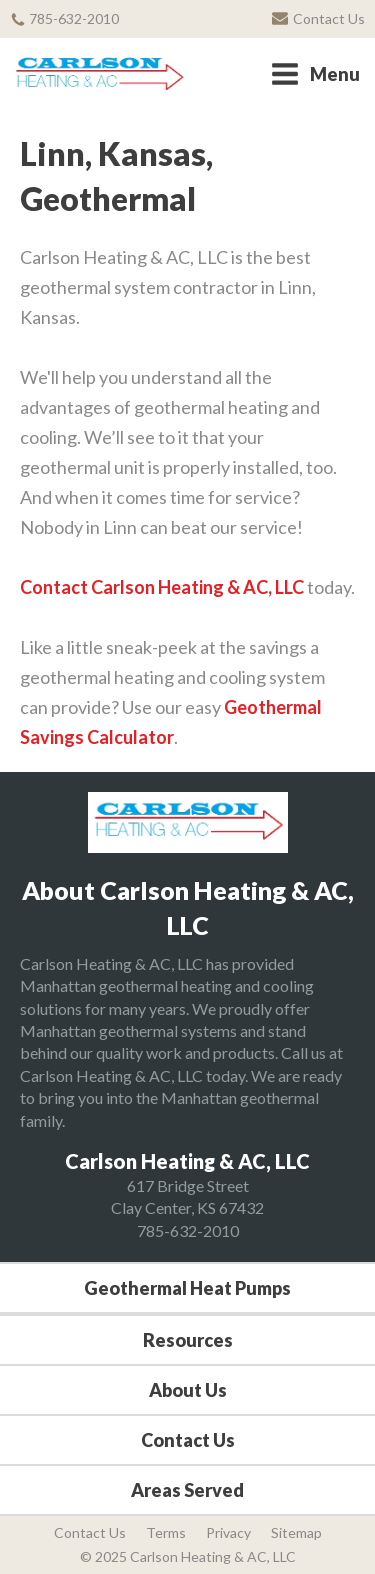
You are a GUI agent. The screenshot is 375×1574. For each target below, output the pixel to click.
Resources (188, 1340)
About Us (188, 1390)
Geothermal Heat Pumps (187, 1288)
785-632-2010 (188, 1230)
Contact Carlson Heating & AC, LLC (162, 587)
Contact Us (188, 1440)
